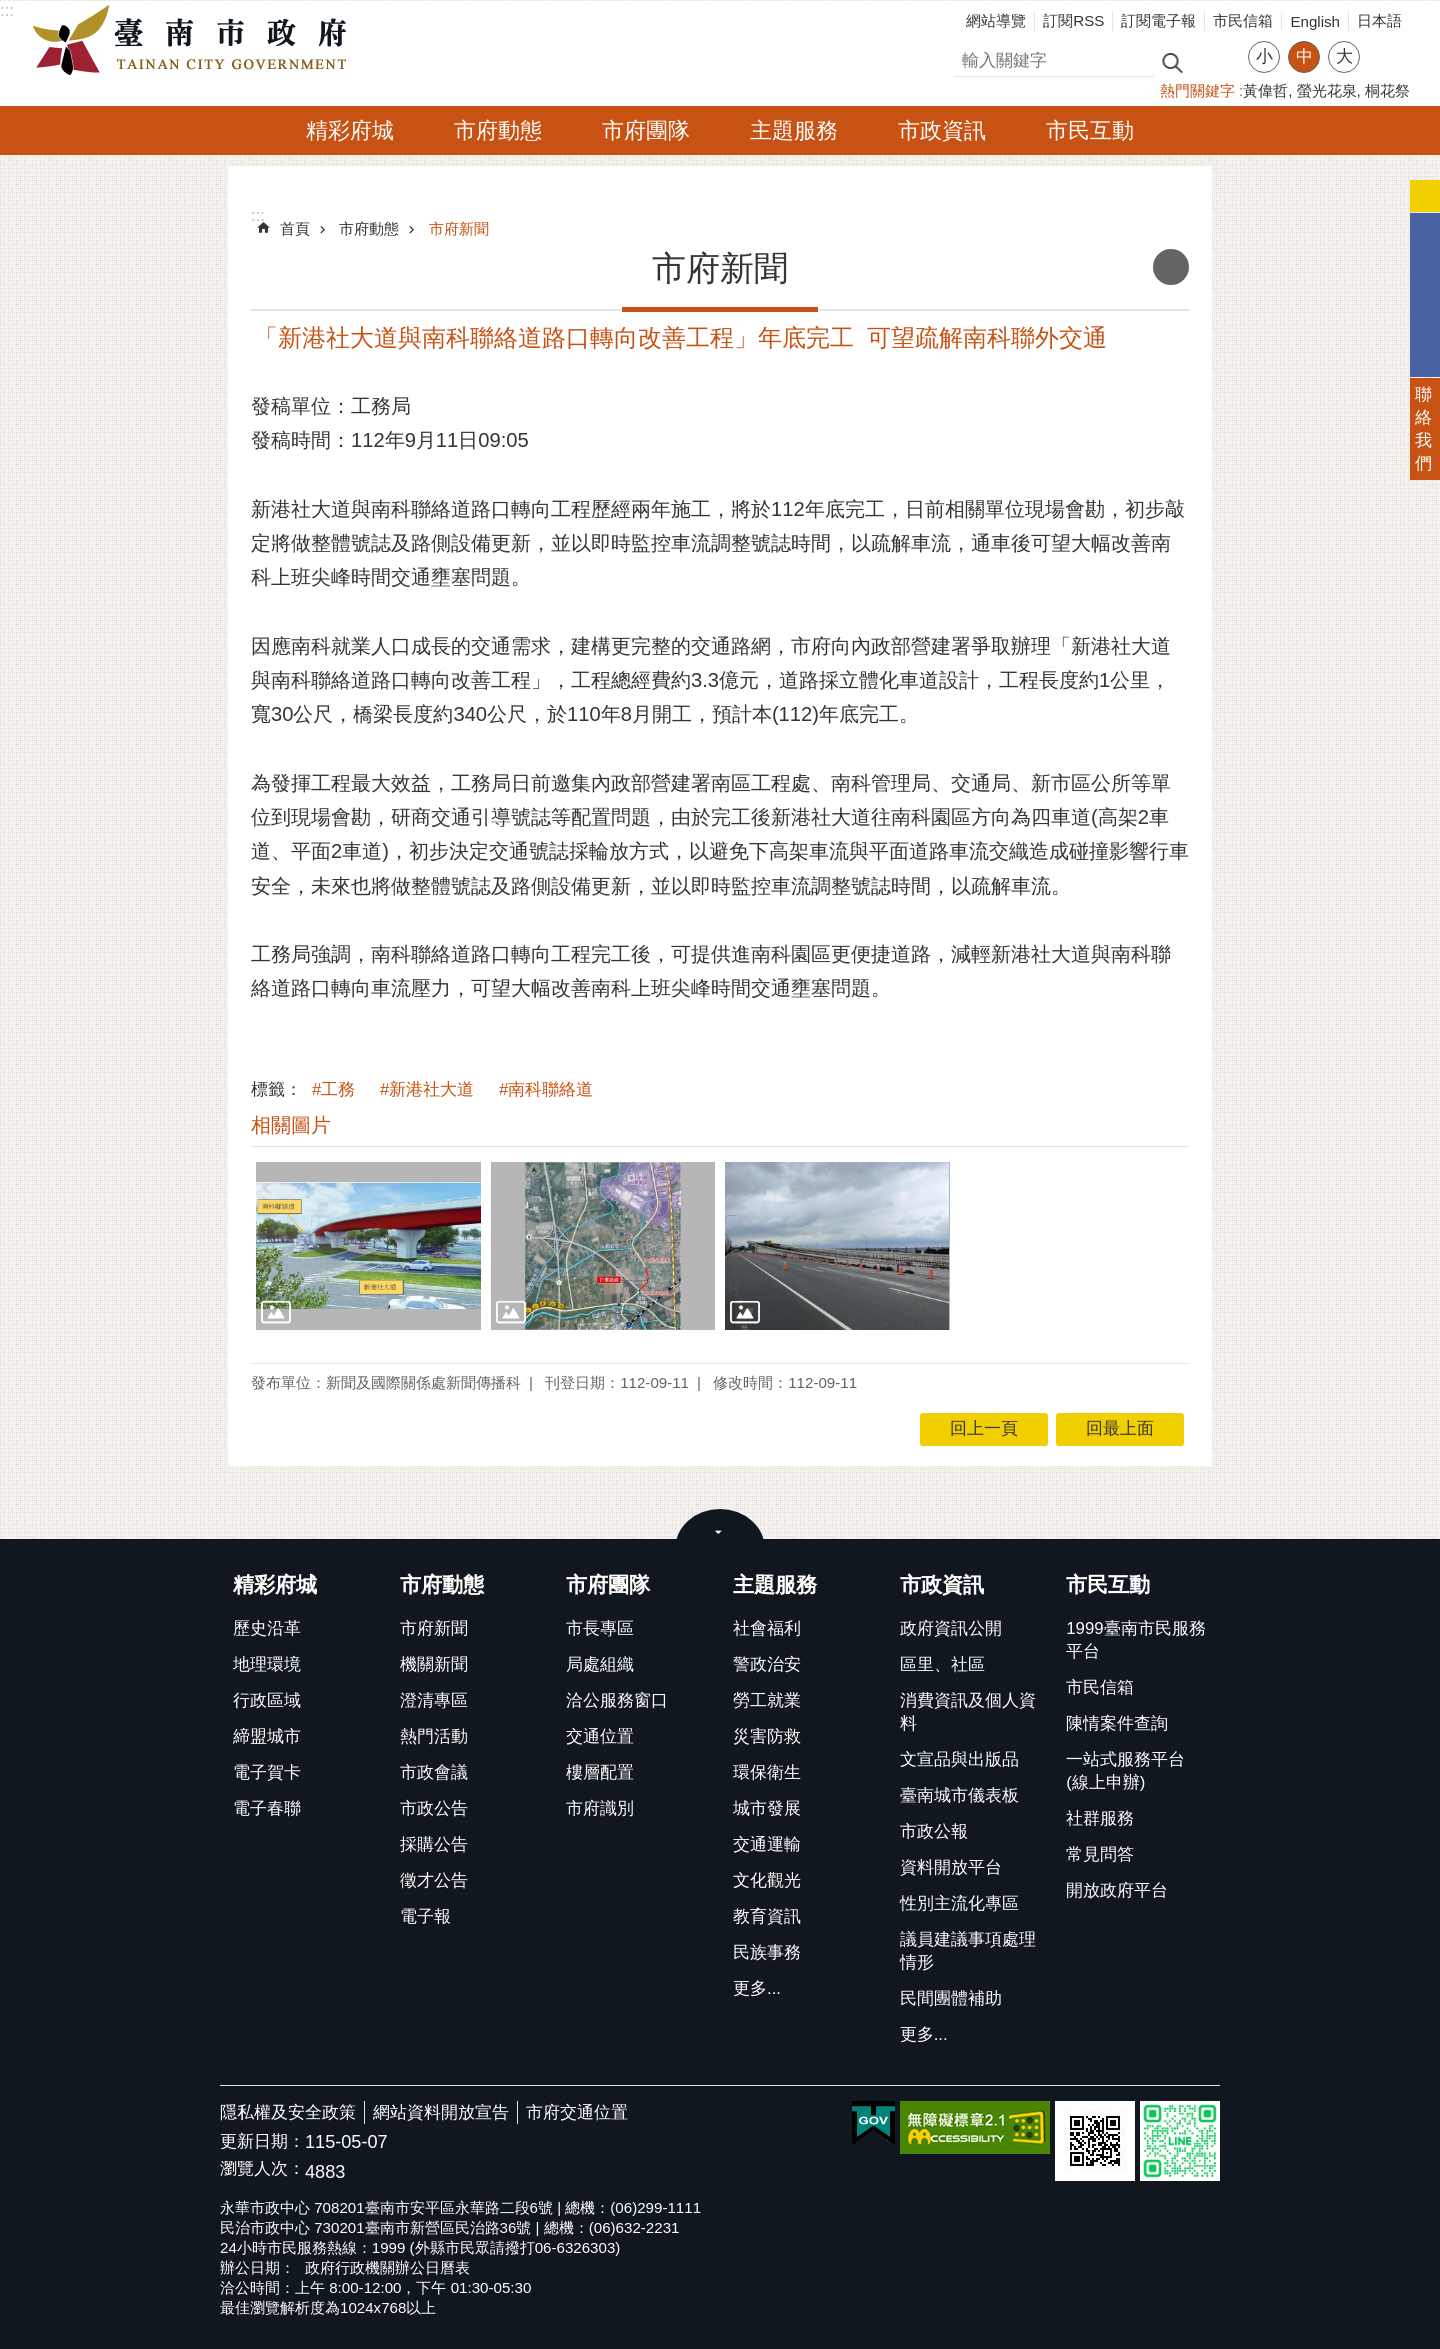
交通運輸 (767, 1844)
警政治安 (767, 1664)
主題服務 (794, 130)
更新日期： (262, 2141)
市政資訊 (942, 130)
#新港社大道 (427, 1089)
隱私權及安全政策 (288, 2112)
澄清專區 (434, 1700)
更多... (757, 1988)
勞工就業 (767, 1700)
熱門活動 (434, 1736)
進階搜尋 (1215, 61)
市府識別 (600, 1808)
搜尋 (971, 57)
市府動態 (498, 130)
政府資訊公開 (951, 1628)
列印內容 (1171, 267)
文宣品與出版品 (959, 1759)
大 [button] (1344, 56)
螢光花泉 (1327, 90)
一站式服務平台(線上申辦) (1125, 1771)
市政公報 (934, 1831)
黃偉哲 (1265, 90)
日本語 (1379, 20)
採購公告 (434, 1844)
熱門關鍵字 (1197, 90)
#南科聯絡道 (546, 1089)
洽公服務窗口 (617, 1700)
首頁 (295, 228)
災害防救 (767, 1736)
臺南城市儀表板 (959, 1795)
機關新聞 (434, 1664)
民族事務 (767, 1952)
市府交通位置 (577, 2112)
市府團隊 (646, 130)
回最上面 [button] (1120, 1428)
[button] (368, 1246)
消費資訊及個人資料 (968, 1712)
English (1315, 21)
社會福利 (767, 1628)
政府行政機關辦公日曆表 (387, 2267)
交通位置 (600, 1736)
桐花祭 (1387, 90)
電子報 (425, 1916)
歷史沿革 (267, 1628)
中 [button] (1304, 56)
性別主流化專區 (959, 1903)
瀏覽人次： (262, 2169)
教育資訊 (767, 1916)
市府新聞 (459, 228)
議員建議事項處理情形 (968, 1951)
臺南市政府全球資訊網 (195, 41)
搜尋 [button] (1172, 61)
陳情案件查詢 (1117, 1723)
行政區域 (267, 1700)
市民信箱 (1243, 20)
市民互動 (1090, 130)
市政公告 (434, 1808)
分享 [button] (1385, 44)
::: (7, 10)
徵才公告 (434, 1880)
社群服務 (1100, 1818)
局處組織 (600, 1664)
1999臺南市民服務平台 (1135, 1640)
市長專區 (600, 1628)
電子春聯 (267, 1808)
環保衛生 (767, 1772)
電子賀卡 (267, 1772)
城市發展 (767, 1808)
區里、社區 (942, 1664)
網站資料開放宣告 (441, 2112)
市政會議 (434, 1772)
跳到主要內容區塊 (10, 10)
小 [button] (1264, 56)
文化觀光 (767, 1880)
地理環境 (267, 1664)
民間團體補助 (951, 1998)
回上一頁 (984, 1428)
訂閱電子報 (1158, 20)
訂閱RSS (1073, 20)
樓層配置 (600, 1772)
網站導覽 (996, 20)
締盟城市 (267, 1736)
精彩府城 (350, 130)
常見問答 (1100, 1854)
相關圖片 (291, 1125)
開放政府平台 (1117, 1890)
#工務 (333, 1089)
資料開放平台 (951, 1867)
